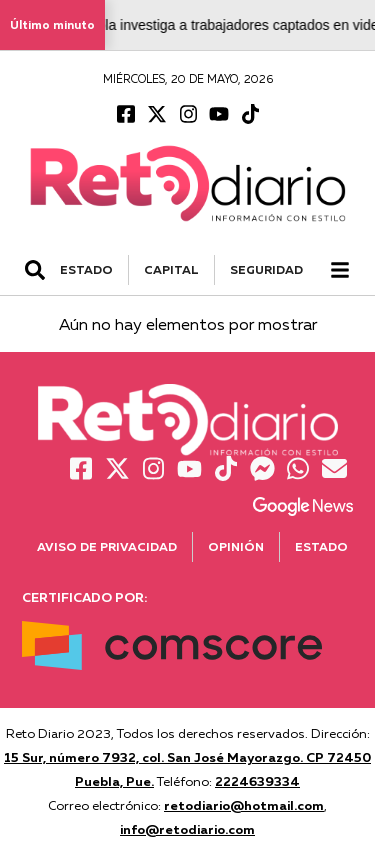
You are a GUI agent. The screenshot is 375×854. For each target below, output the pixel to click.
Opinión (236, 546)
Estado (321, 546)
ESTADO (86, 269)
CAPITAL (171, 269)
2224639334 (257, 781)
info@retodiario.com (187, 829)
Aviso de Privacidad (107, 546)
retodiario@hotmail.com (244, 805)
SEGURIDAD (266, 269)
